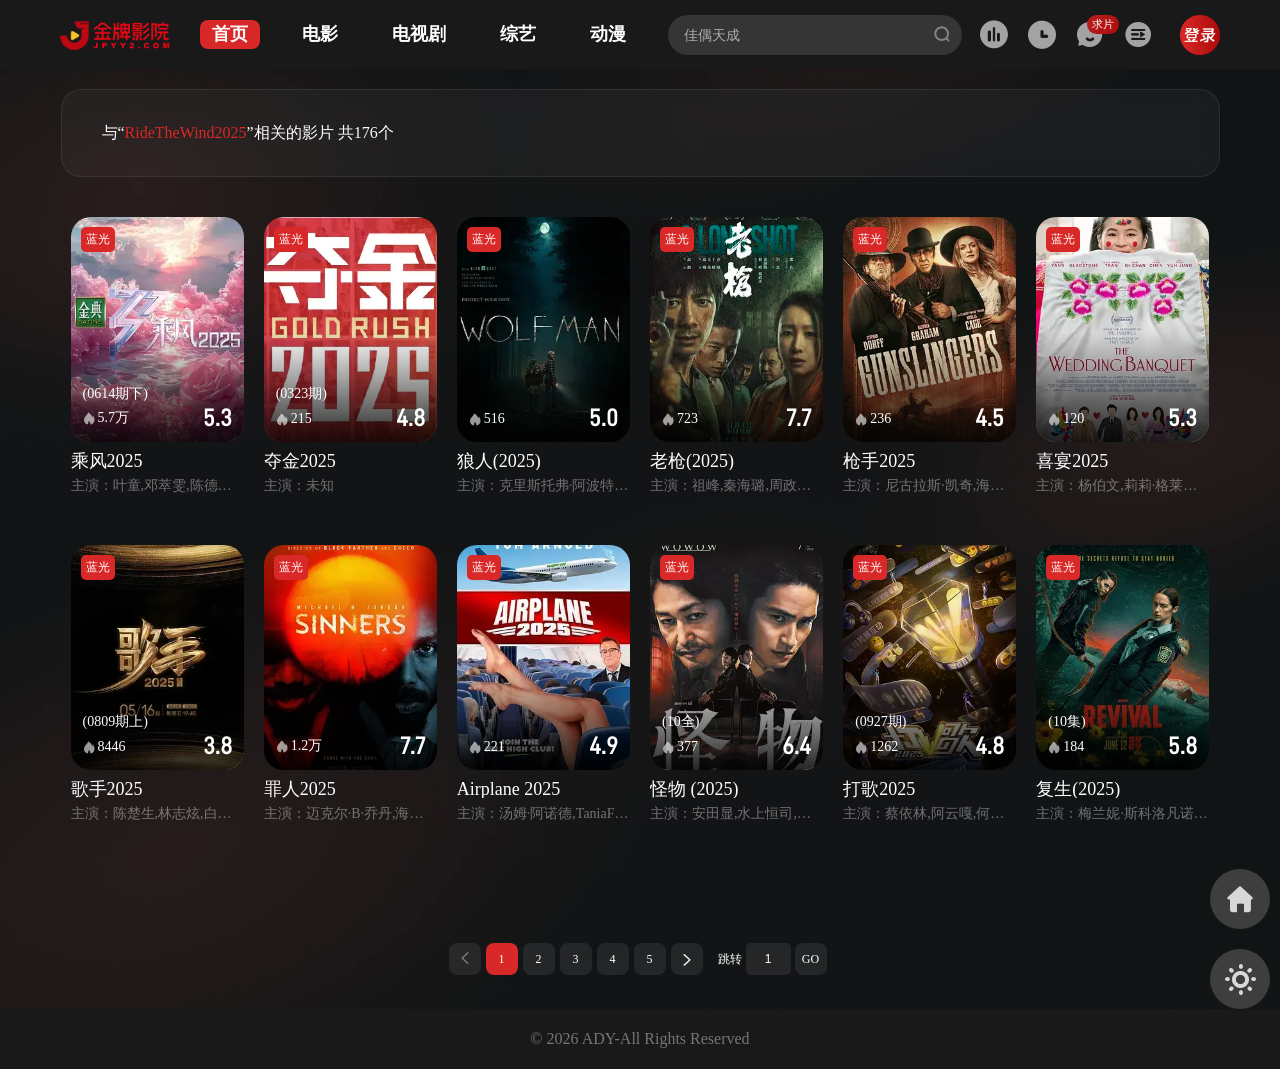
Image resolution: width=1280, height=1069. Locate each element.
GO (810, 959)
